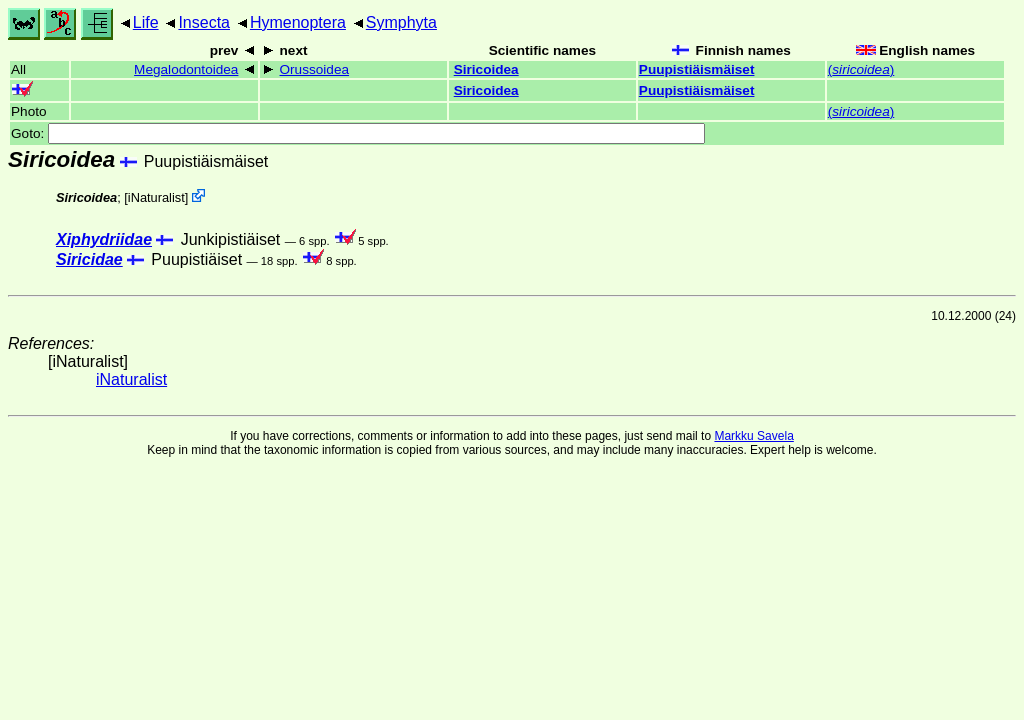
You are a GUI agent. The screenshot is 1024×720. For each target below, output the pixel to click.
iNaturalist (156, 197)
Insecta (204, 22)
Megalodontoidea (186, 69)
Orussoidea (315, 69)
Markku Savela (753, 436)
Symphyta (401, 22)
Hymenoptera (298, 22)
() (861, 69)
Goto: (358, 133)
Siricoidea (486, 69)
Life (146, 22)
